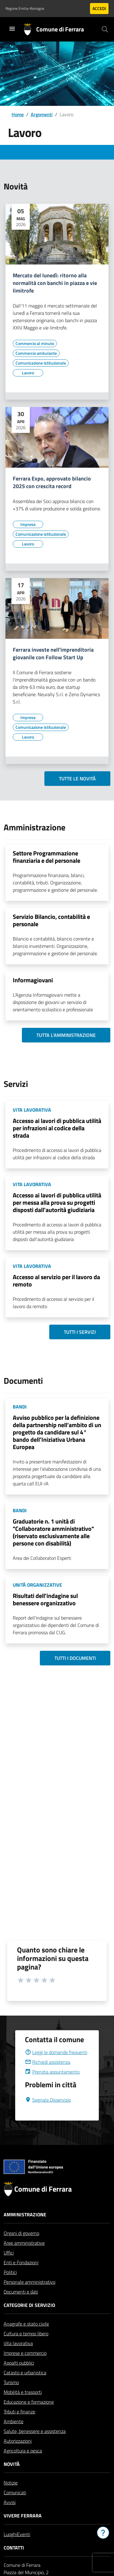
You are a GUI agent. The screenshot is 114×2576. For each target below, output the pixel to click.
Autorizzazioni (18, 2455)
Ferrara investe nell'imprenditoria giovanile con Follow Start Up (53, 653)
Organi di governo (21, 2247)
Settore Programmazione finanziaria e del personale (46, 856)
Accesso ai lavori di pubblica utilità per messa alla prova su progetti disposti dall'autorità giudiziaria (57, 1202)
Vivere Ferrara (23, 2530)
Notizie (11, 2497)
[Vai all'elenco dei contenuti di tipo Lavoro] (28, 372)
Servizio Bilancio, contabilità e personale (51, 920)
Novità (12, 2478)
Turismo (11, 2397)
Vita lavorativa (18, 2358)
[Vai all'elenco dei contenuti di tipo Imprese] (28, 524)
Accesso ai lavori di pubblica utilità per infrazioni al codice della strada (57, 1128)
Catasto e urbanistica (25, 2387)
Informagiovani (33, 980)
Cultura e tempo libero (26, 2348)
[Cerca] (105, 29)
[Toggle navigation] (12, 28)
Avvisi (10, 2516)
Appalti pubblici (19, 2377)
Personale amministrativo (29, 2296)
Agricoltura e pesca (23, 2465)
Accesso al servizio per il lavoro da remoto (56, 1280)
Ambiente (13, 2436)
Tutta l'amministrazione (66, 1035)
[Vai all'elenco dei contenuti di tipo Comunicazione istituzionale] (41, 363)
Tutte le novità (77, 778)
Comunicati (15, 2507)
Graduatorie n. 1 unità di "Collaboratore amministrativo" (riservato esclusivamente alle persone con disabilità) (53, 1532)
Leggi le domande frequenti (56, 2067)
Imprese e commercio (25, 2367)
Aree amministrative (24, 2257)
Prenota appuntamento (52, 2086)
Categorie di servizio (29, 2319)
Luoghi (10, 2549)
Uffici (9, 2267)
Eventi (23, 2549)
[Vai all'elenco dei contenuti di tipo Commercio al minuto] (35, 343)
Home (18, 114)
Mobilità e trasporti (23, 2406)
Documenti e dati (21, 2306)
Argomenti (42, 114)
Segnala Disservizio (48, 2114)
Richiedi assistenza (47, 2076)
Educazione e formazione (29, 2416)
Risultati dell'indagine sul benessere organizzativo (45, 1599)
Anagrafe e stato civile (26, 2338)
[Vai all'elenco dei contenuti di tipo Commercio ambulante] (36, 353)
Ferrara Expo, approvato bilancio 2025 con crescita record (52, 482)
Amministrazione (25, 2229)
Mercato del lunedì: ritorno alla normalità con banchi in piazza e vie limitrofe (55, 283)
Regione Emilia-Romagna (24, 8)
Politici (10, 2286)
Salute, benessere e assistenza (35, 2445)
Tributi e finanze (19, 2426)
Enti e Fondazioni (21, 2277)
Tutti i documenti (75, 1658)
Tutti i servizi (80, 1332)
